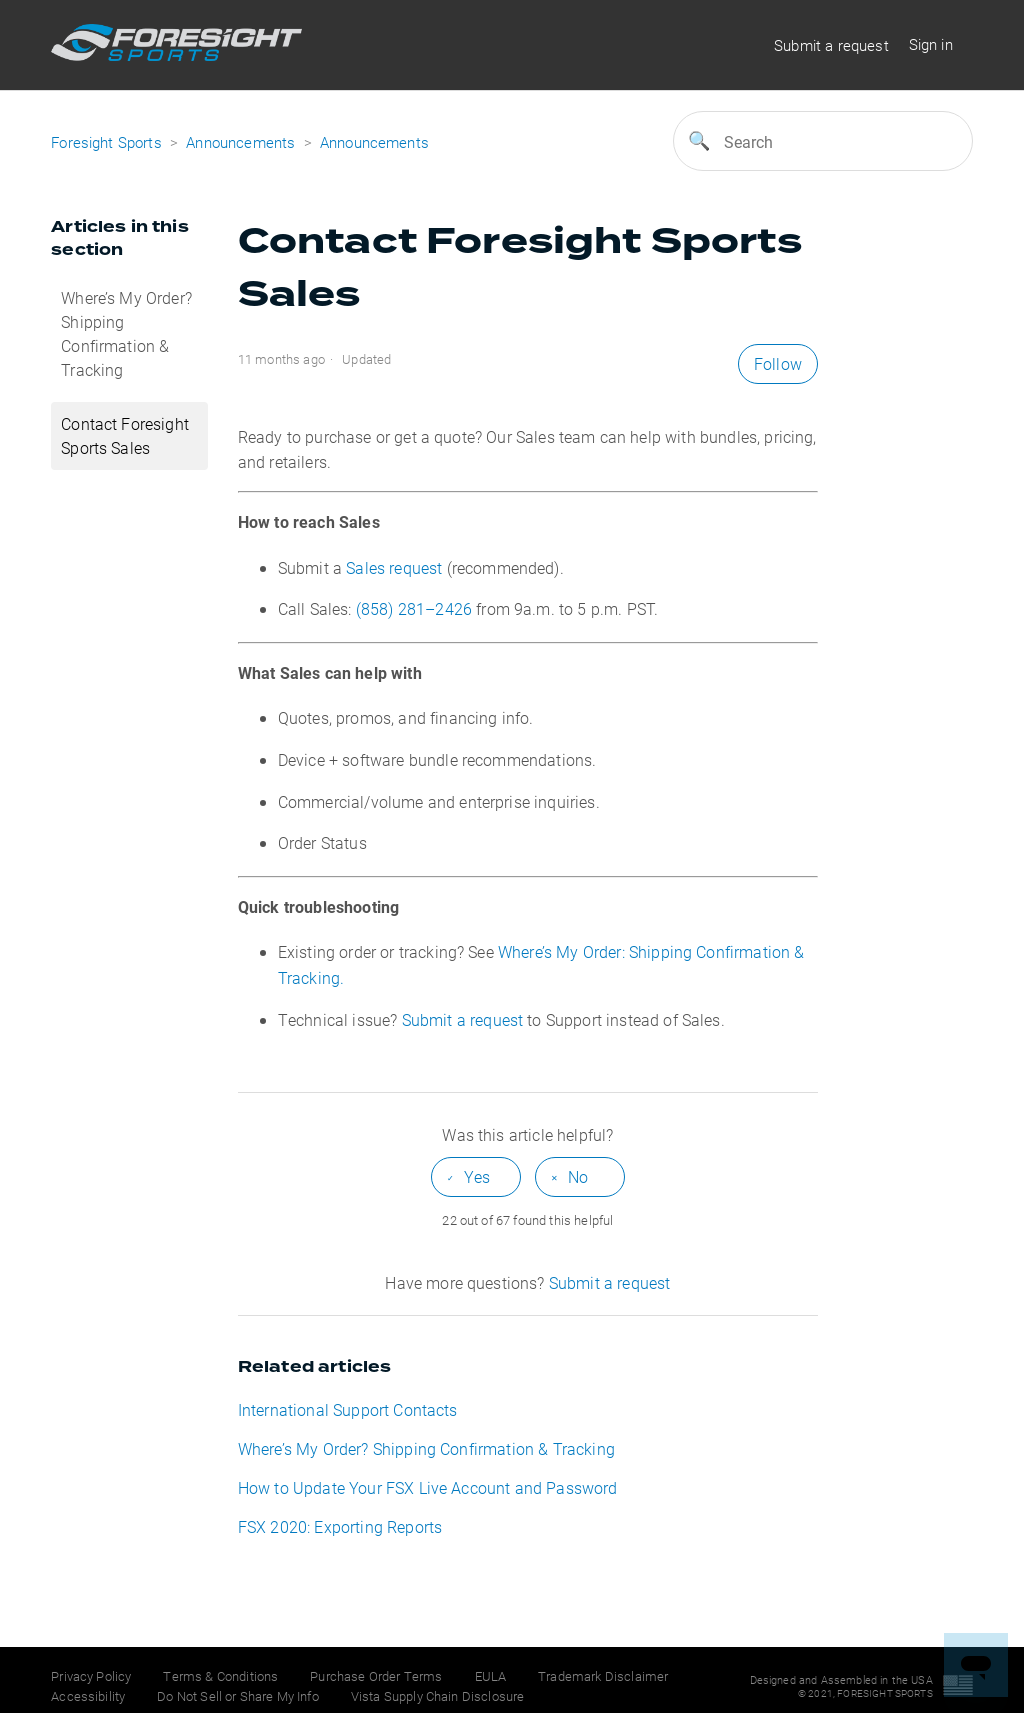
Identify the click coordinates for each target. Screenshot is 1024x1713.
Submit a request (831, 45)
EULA (491, 1676)
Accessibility (88, 1696)
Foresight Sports (106, 142)
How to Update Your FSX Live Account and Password (428, 1487)
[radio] (476, 1176)
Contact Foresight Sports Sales (125, 435)
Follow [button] (778, 363)
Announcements (240, 142)
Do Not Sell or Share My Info (237, 1696)
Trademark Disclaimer (603, 1676)
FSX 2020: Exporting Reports (340, 1526)
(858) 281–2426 (414, 608)
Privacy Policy (91, 1676)
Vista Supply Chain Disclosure (438, 1696)
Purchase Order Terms (376, 1676)
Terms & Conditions (220, 1676)
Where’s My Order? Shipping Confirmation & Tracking (126, 333)
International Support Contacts (348, 1409)
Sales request (394, 567)
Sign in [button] (931, 44)
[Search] (823, 141)
